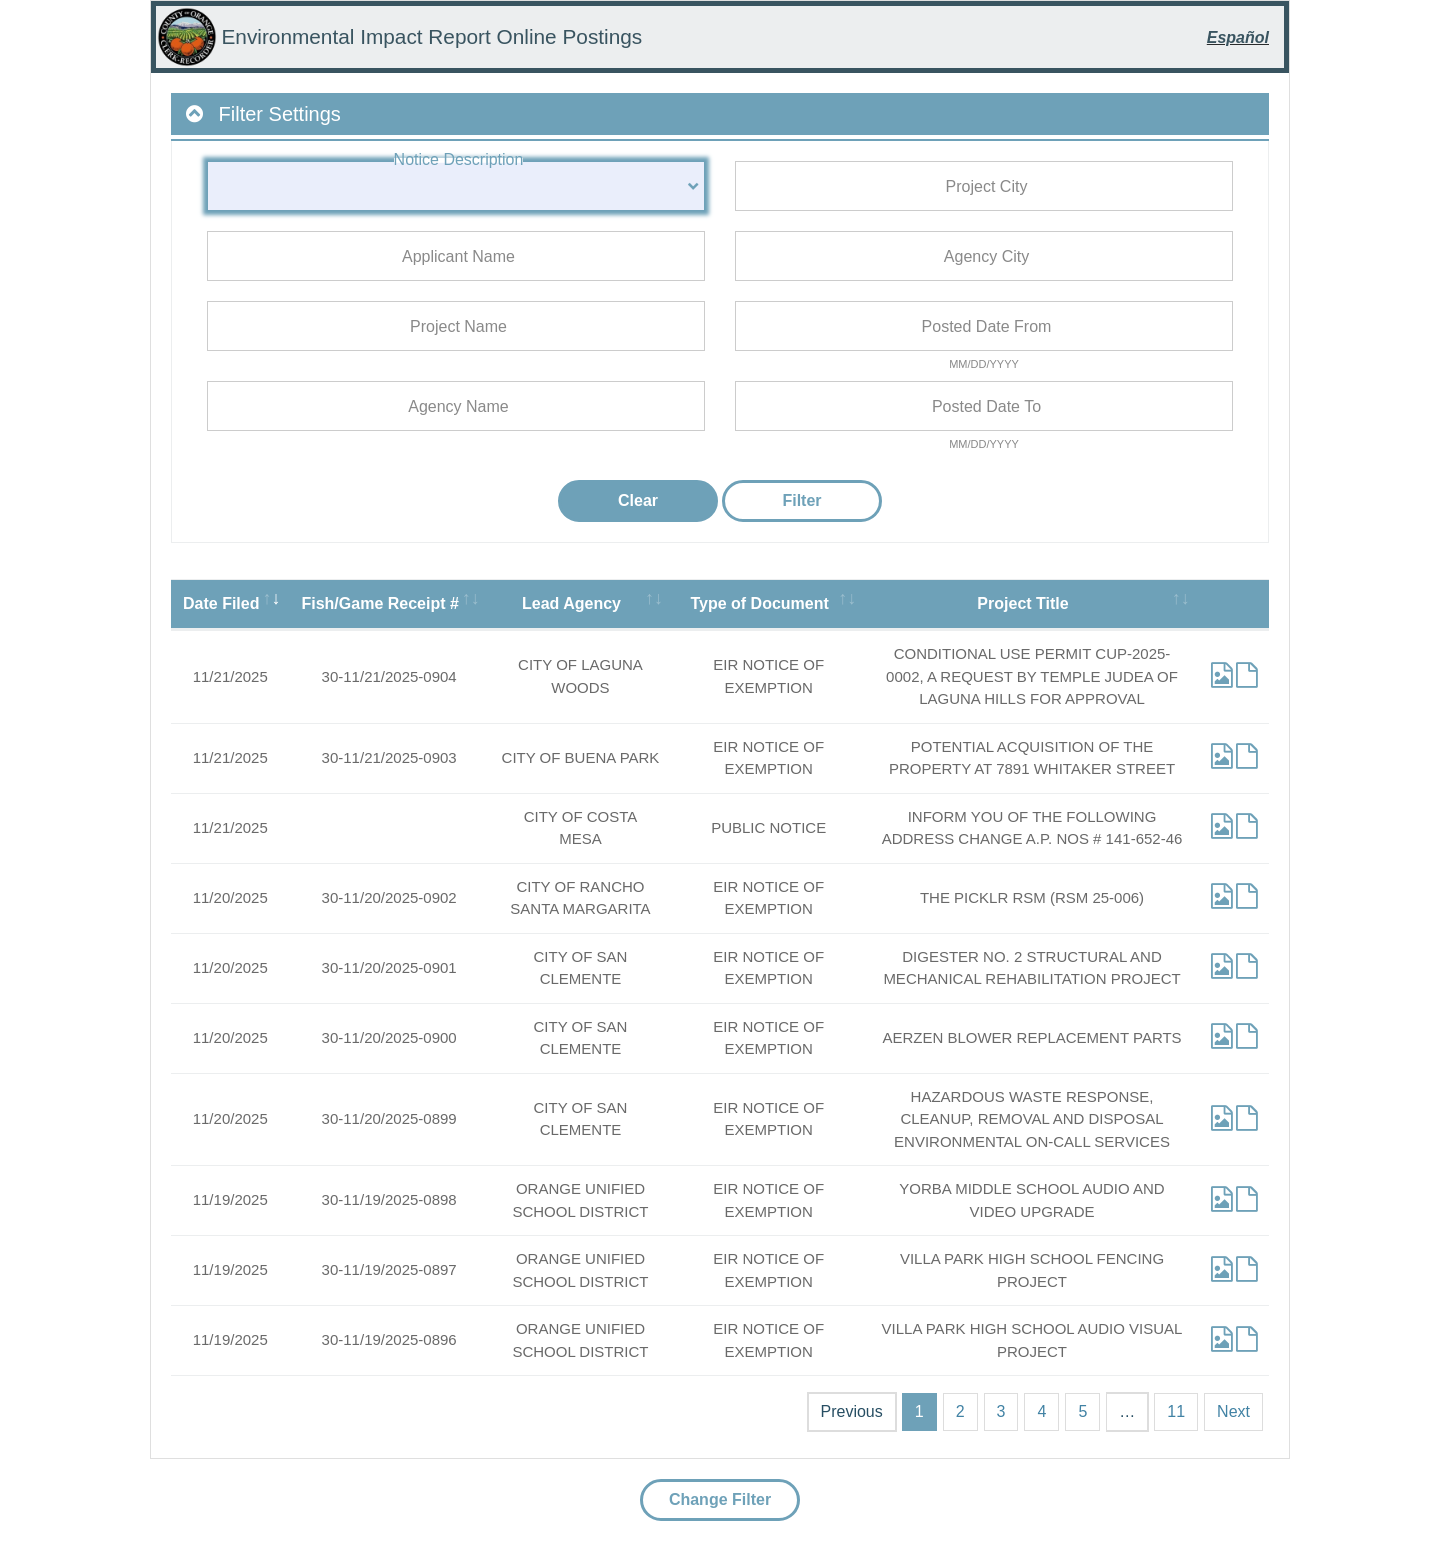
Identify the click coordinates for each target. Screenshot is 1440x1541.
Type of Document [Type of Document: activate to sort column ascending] (759, 603)
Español (1238, 37)
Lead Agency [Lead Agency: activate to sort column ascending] (571, 603)
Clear (638, 500)
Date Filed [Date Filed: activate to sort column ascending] (221, 603)
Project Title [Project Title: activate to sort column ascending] (1022, 603)
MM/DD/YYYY (984, 364)
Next (1233, 1411)
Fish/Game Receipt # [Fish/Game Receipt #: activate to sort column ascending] (379, 603)
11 (1176, 1411)
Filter (801, 500)
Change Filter (720, 1499)
